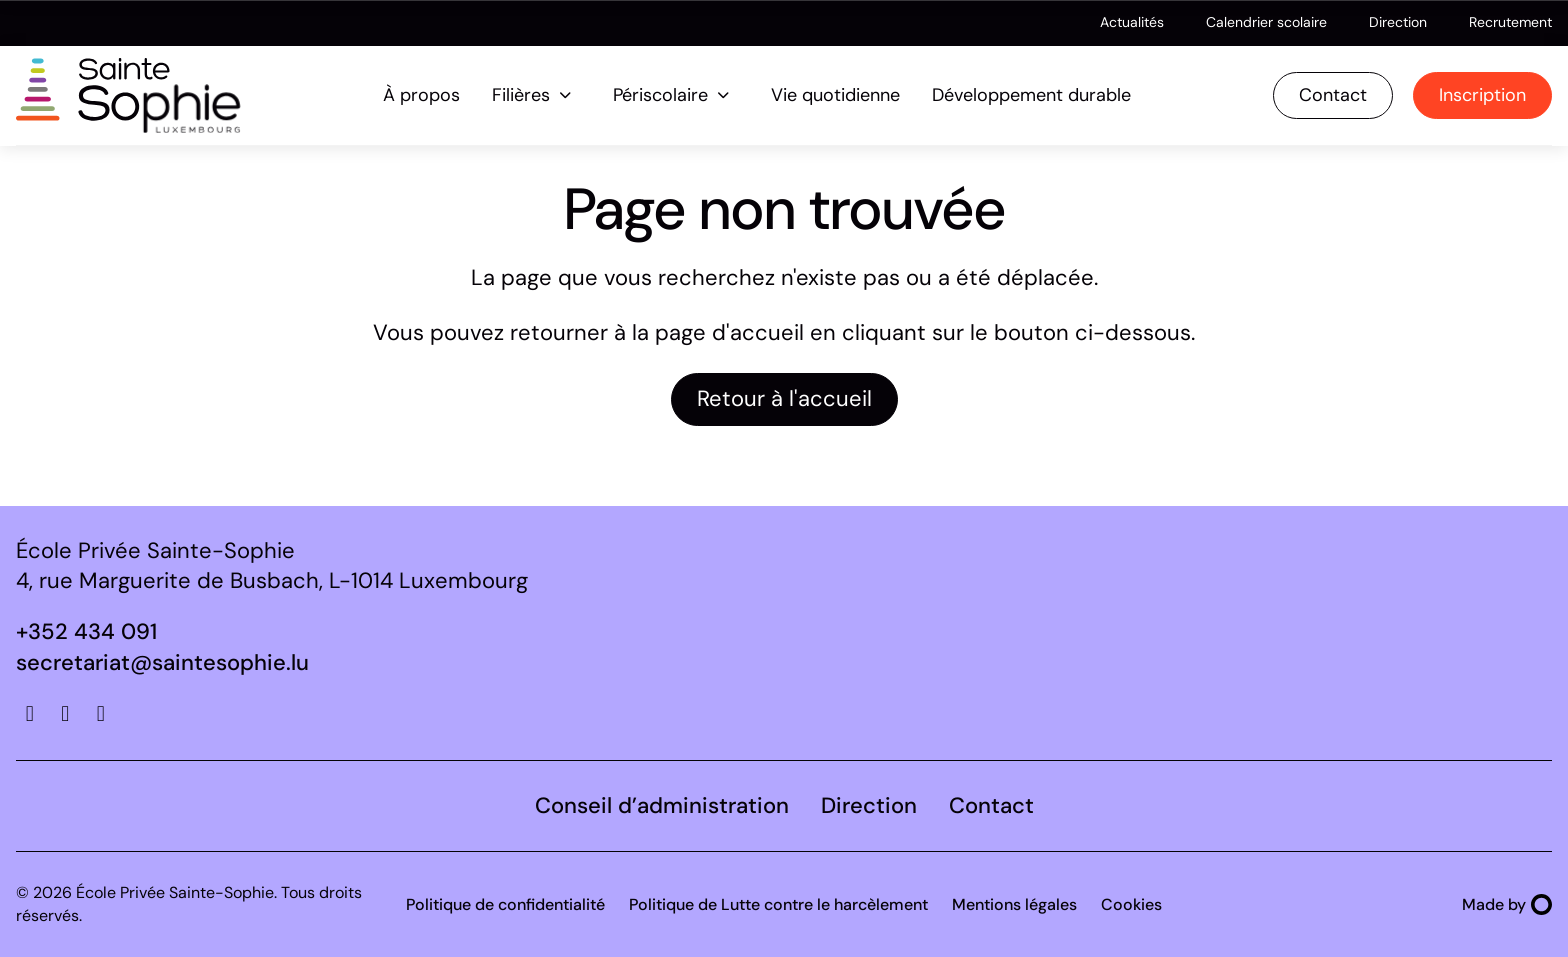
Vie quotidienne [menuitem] (835, 95)
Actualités (1132, 22)
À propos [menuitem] (421, 95)
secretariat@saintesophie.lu (162, 662)
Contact (1333, 95)
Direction (1398, 22)
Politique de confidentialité (505, 904)
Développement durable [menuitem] (1031, 95)
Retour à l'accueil (784, 398)
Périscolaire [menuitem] (660, 95)
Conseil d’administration (662, 805)
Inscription (1482, 95)
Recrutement (1510, 22)
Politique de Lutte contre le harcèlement (778, 904)
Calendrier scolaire (1266, 22)
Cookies (1131, 904)
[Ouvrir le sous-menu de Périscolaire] (723, 95)
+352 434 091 (86, 631)
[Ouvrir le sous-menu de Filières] (565, 95)
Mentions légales (1014, 904)
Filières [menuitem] (521, 95)
